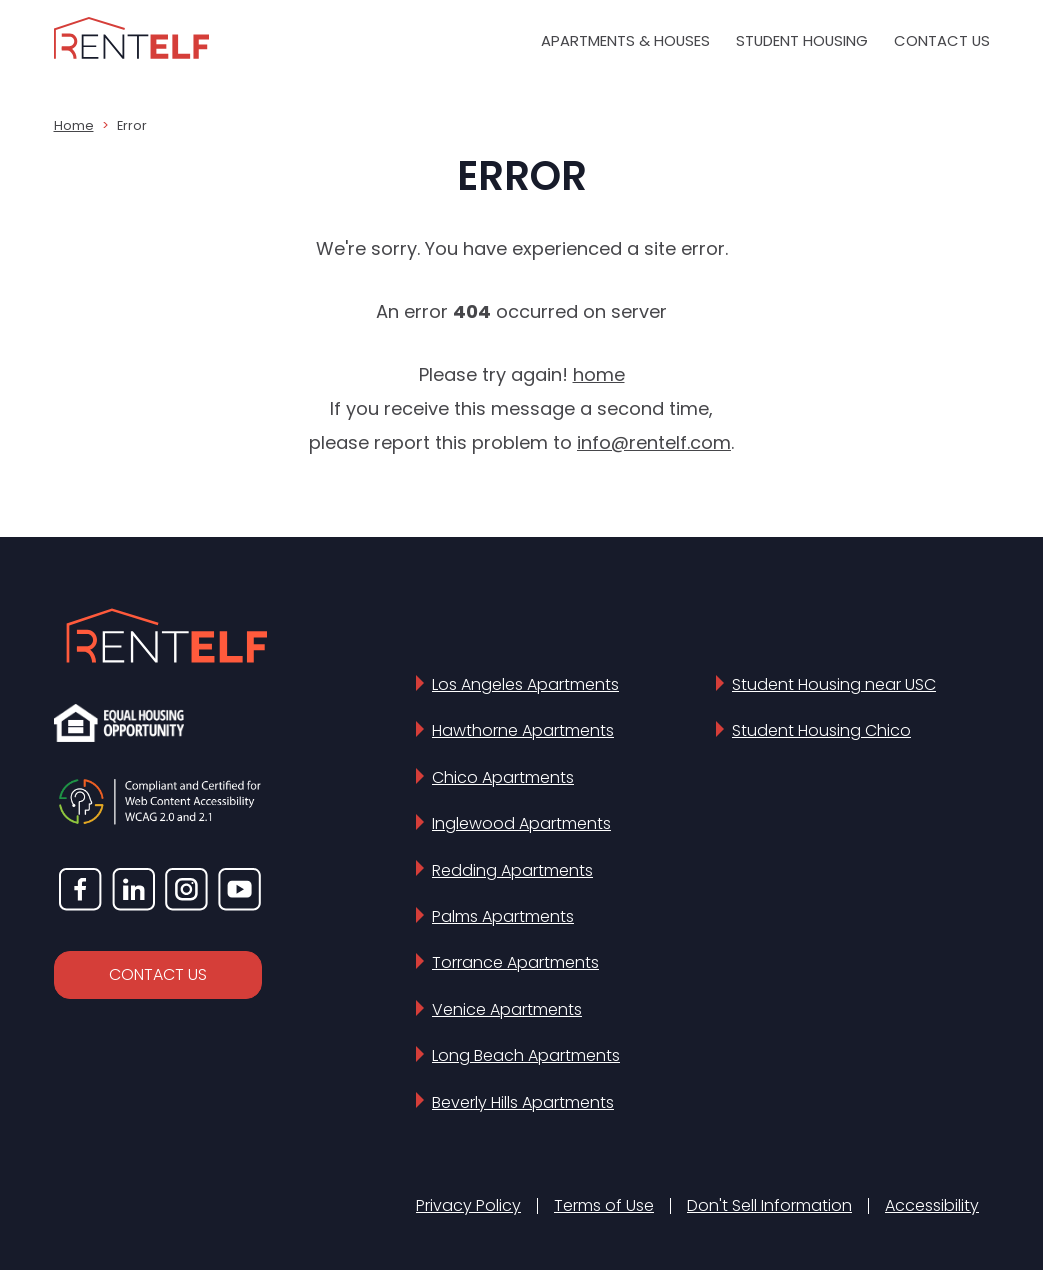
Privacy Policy (468, 1206)
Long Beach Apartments (526, 1055)
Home (74, 125)
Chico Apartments (503, 777)
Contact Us (942, 40)
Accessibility (932, 1206)
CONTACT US (158, 974)
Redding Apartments (512, 870)
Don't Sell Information (769, 1206)
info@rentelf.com (654, 442)
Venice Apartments (507, 1009)
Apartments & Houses (625, 40)
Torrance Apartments (515, 962)
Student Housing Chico (821, 730)
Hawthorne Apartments (523, 730)
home (599, 374)
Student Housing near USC (834, 684)
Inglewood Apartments (521, 823)
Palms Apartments (503, 916)
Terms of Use (604, 1206)
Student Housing (802, 40)
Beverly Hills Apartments (523, 1102)
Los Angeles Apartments (525, 684)
